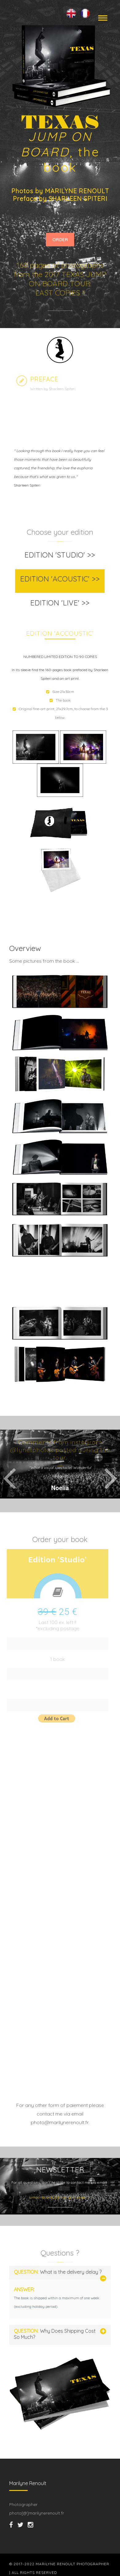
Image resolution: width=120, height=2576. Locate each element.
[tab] (59, 557)
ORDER (60, 239)
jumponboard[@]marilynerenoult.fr (60, 2197)
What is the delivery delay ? (58, 2272)
